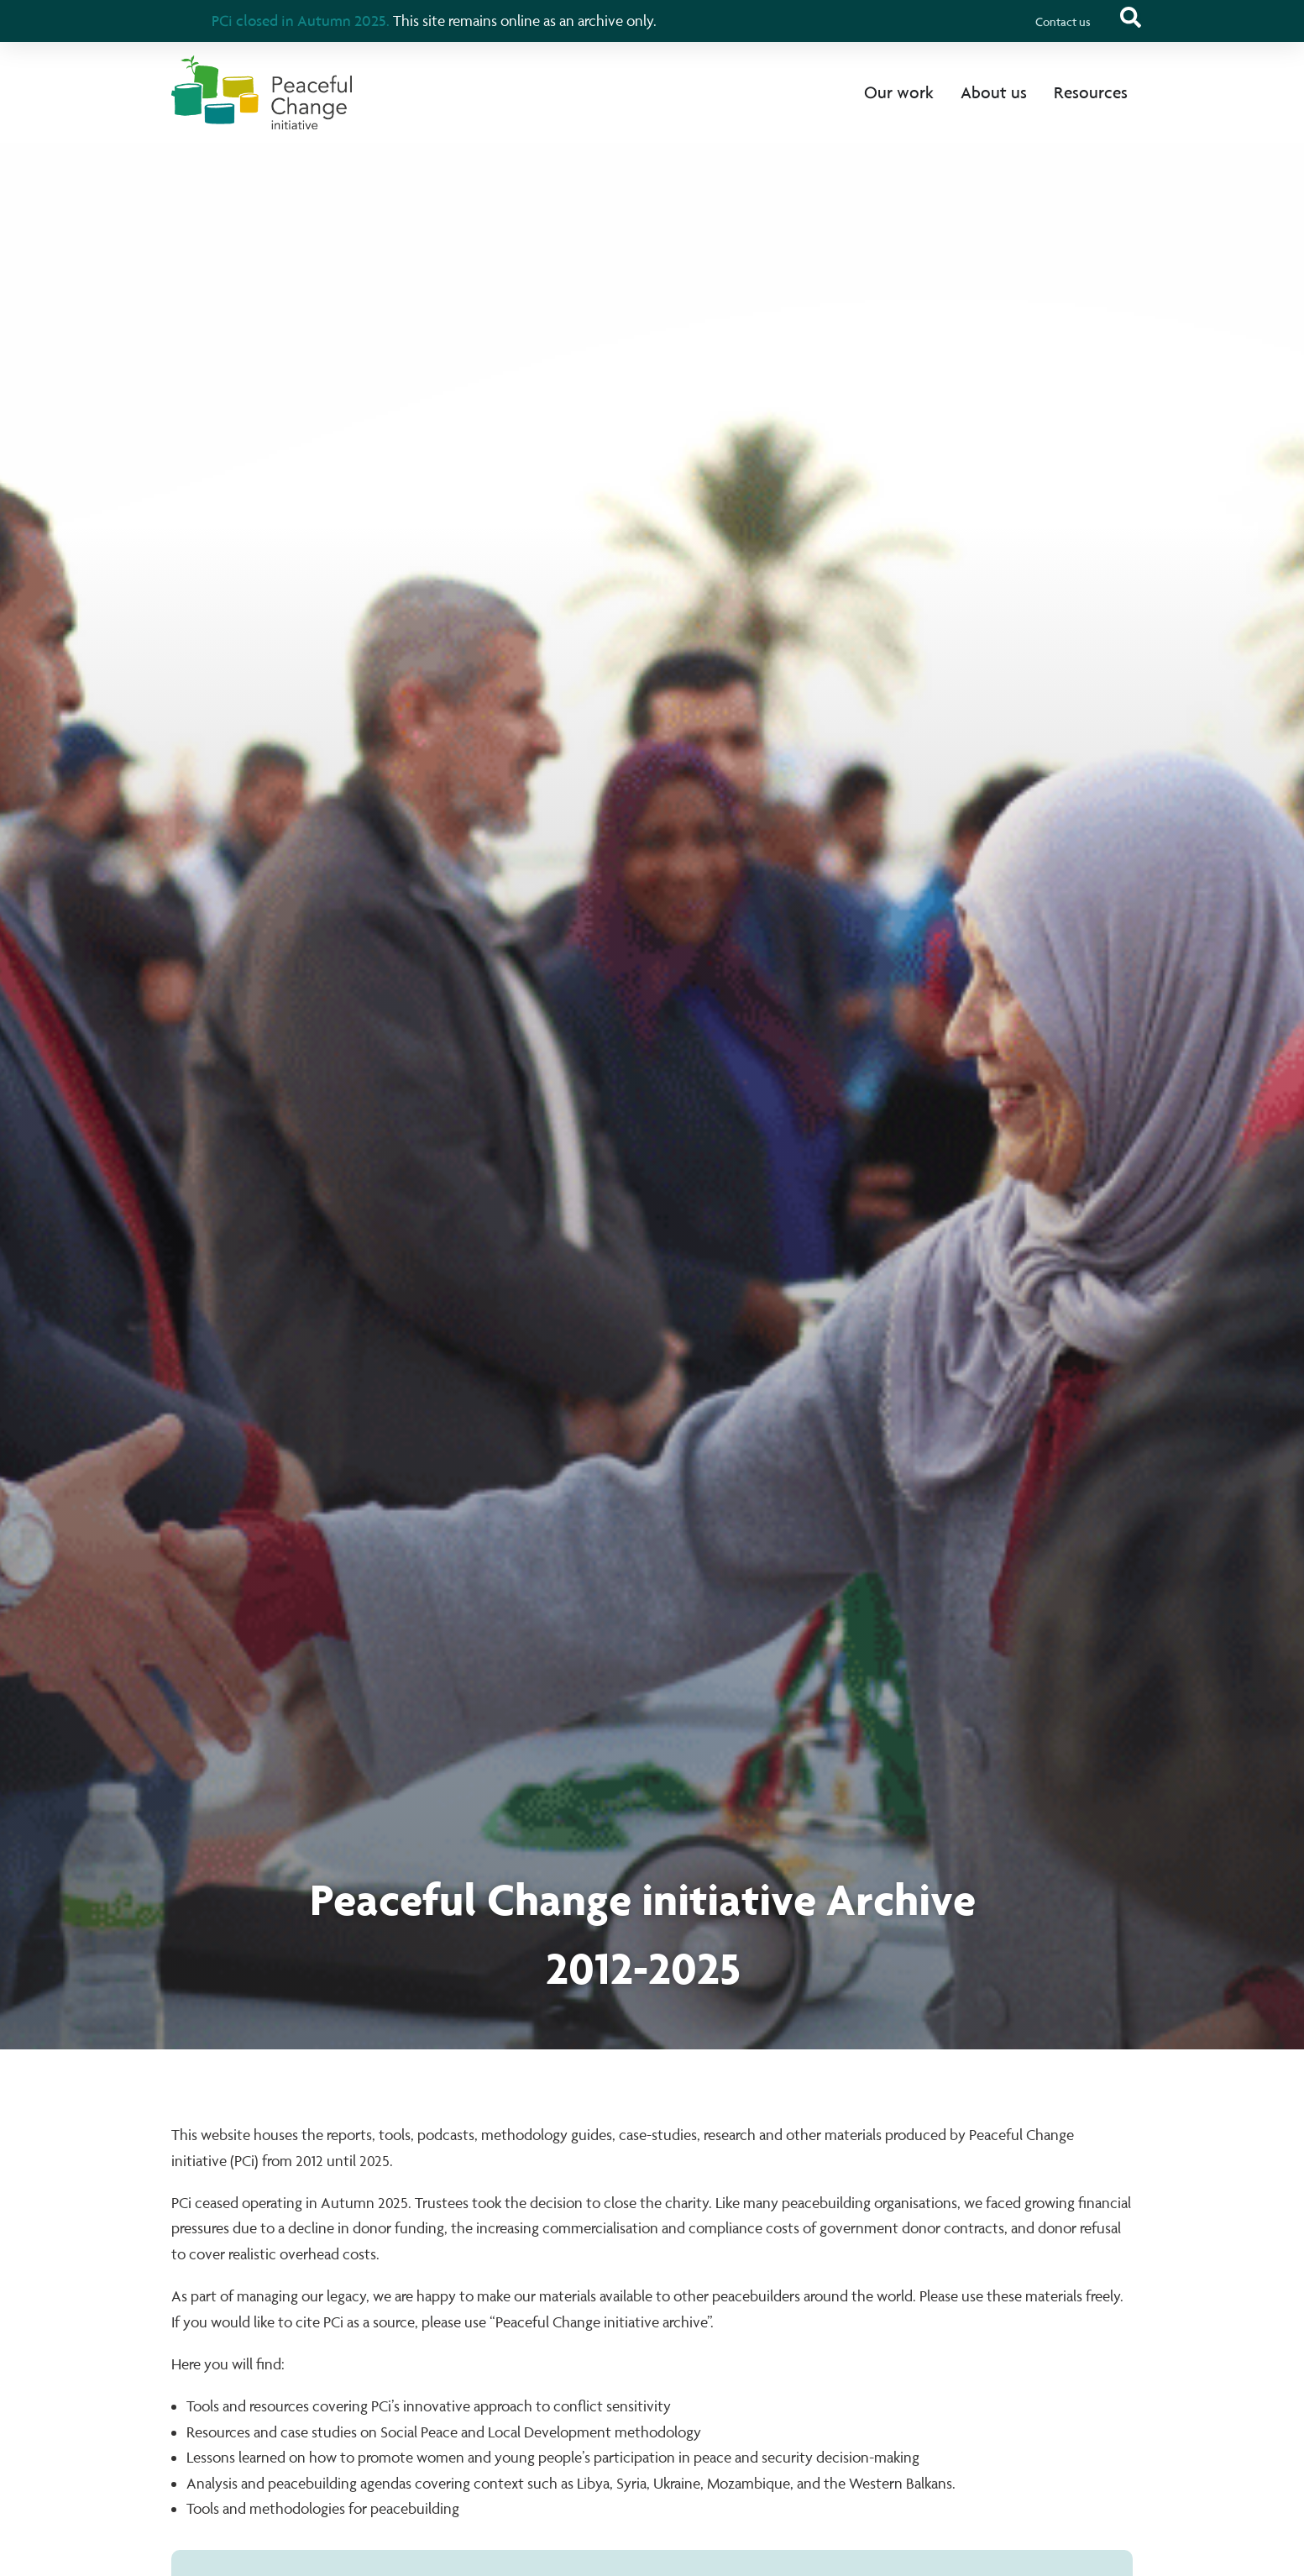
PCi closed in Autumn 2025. (301, 20)
